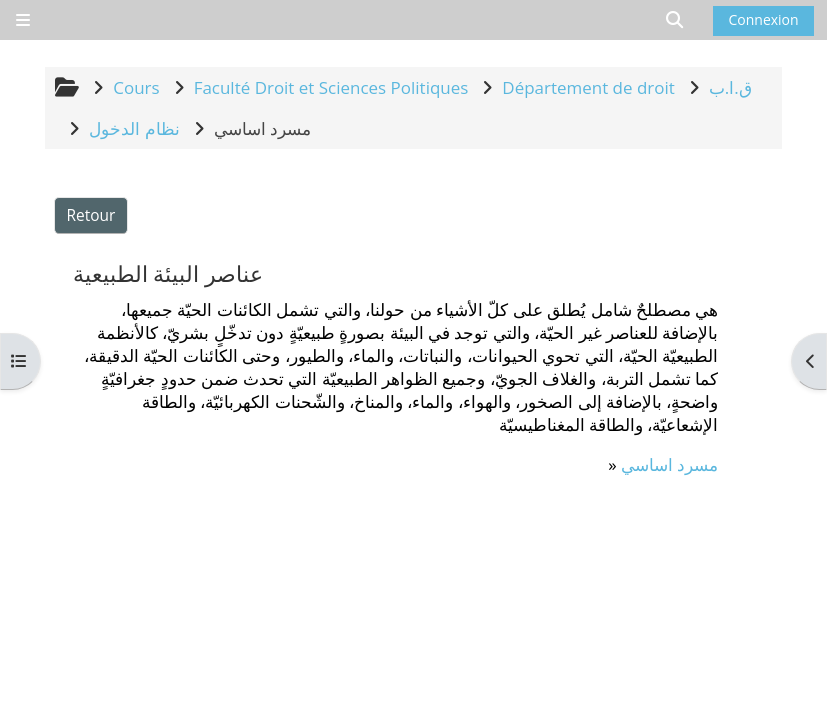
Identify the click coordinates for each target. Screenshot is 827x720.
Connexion (763, 19)
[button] (675, 20)
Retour (91, 215)
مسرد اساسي (669, 464)
